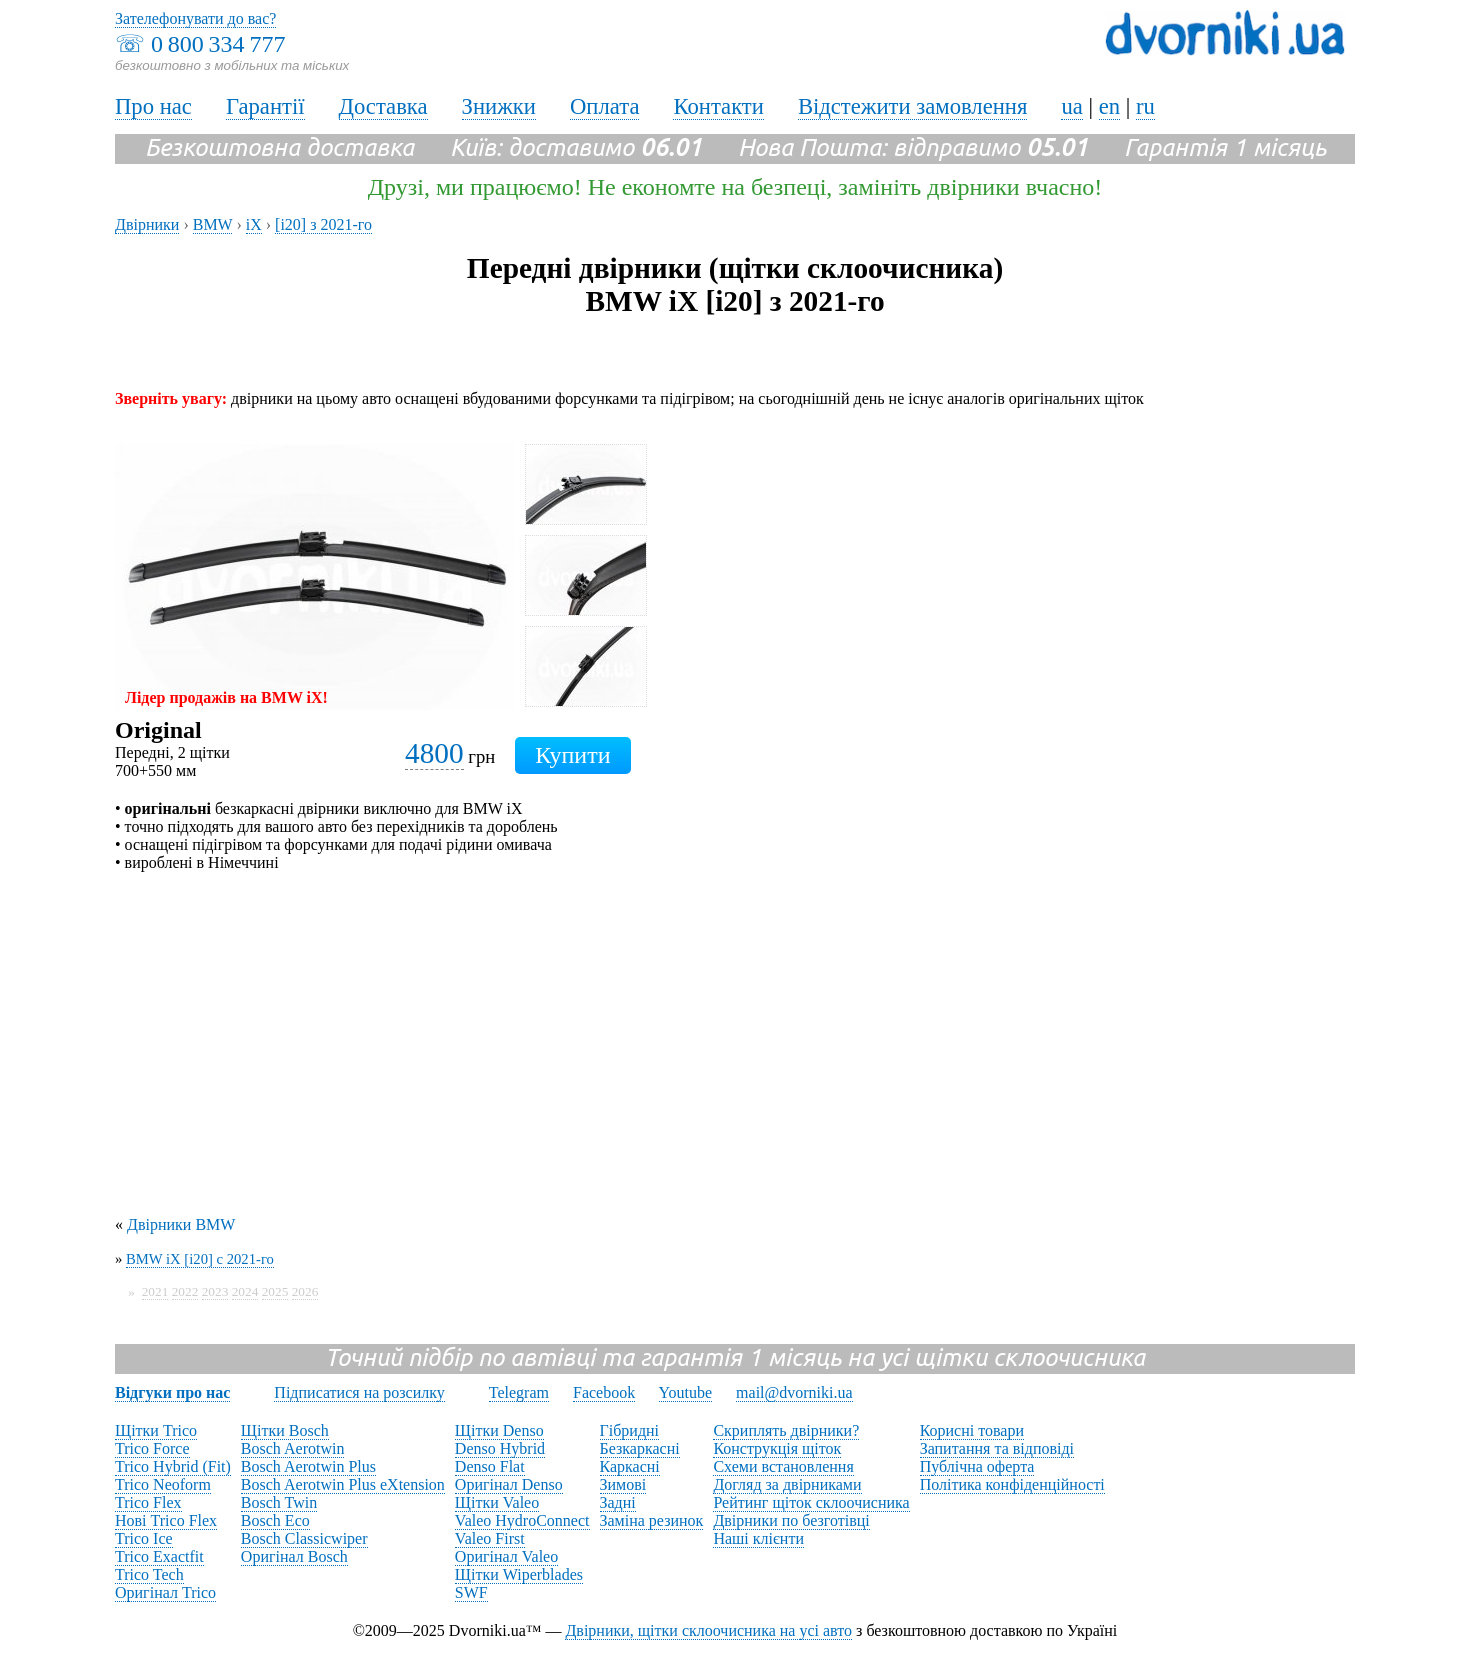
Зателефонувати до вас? (195, 18)
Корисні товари (972, 1430)
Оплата (605, 106)
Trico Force (152, 1448)
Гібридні (630, 1430)
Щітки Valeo (497, 1502)
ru (1145, 106)
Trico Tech (149, 1574)
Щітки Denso (499, 1430)
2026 (305, 1291)
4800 (434, 753)
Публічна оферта (977, 1466)
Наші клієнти (758, 1538)
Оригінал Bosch (294, 1556)
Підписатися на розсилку (359, 1392)
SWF (471, 1592)
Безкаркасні (640, 1448)
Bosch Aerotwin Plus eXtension (343, 1484)
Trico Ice (144, 1538)
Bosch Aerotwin (293, 1448)
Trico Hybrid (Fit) (173, 1466)
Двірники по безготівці (791, 1520)
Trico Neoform (163, 1484)
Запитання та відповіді (997, 1448)
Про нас (153, 106)
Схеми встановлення (783, 1466)
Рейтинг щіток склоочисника (811, 1502)
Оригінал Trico (165, 1592)
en (1109, 106)
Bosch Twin (279, 1502)
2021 (155, 1291)
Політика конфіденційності (1012, 1484)
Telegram (519, 1392)
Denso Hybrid (500, 1448)
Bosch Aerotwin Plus (308, 1466)
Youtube (686, 1392)
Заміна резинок (652, 1520)
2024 (245, 1291)
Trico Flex (148, 1502)
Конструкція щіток (777, 1448)
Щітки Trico (156, 1430)
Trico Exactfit (159, 1556)
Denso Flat (490, 1466)
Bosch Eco (275, 1520)
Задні (618, 1502)
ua (1071, 106)
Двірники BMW (181, 1224)
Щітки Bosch (285, 1430)
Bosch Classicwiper (304, 1538)
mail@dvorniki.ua (794, 1392)
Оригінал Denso (509, 1484)
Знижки (499, 106)
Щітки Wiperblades (519, 1574)
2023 (215, 1291)
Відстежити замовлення (913, 106)
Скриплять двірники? (786, 1430)
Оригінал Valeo (506, 1556)
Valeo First (490, 1538)
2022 (185, 1291)
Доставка (383, 106)
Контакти (718, 106)
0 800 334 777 (218, 44)
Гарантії (265, 106)
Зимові (623, 1484)
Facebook (604, 1392)
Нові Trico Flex (166, 1520)
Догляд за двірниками (787, 1484)
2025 (275, 1291)
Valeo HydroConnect (522, 1520)
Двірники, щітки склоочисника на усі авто (708, 1630)
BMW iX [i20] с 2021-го (200, 1259)
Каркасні (630, 1466)
